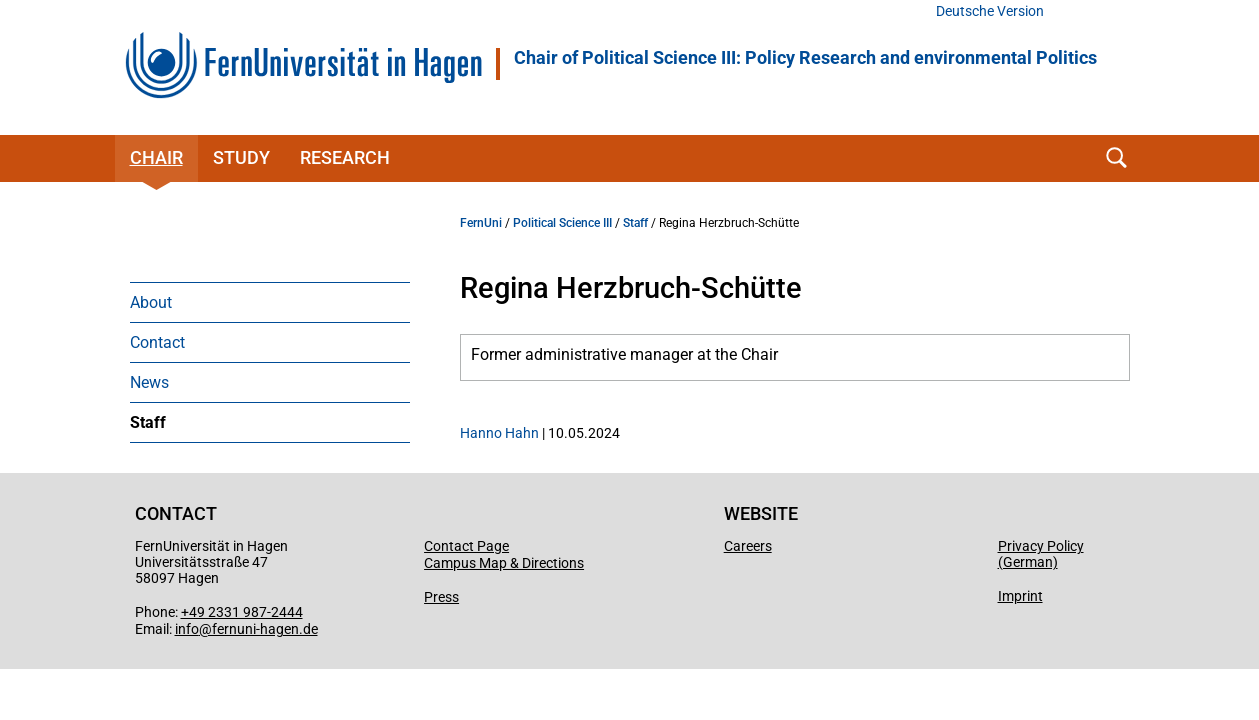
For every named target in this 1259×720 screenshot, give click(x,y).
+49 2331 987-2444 (242, 612)
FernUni (481, 223)
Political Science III (562, 223)
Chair (156, 157)
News (149, 382)
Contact (157, 342)
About (151, 302)
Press (441, 597)
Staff (148, 422)
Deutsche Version (990, 11)
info (187, 629)
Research (345, 157)
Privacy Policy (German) (1041, 554)
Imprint (1020, 596)
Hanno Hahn (499, 433)
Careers (748, 546)
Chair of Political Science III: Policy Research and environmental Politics (805, 58)
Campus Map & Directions (504, 563)
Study (241, 157)
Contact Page (466, 546)
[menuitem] (270, 302)
